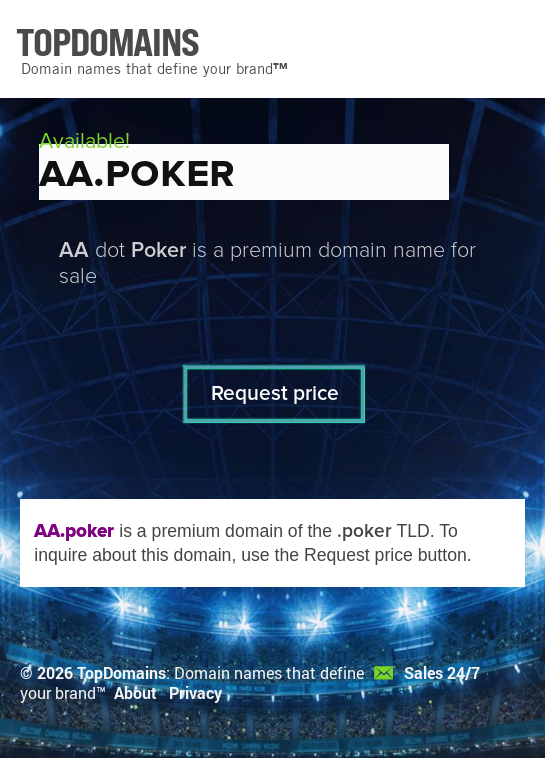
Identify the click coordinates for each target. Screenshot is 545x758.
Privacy (195, 693)
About (135, 693)
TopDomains (121, 673)
